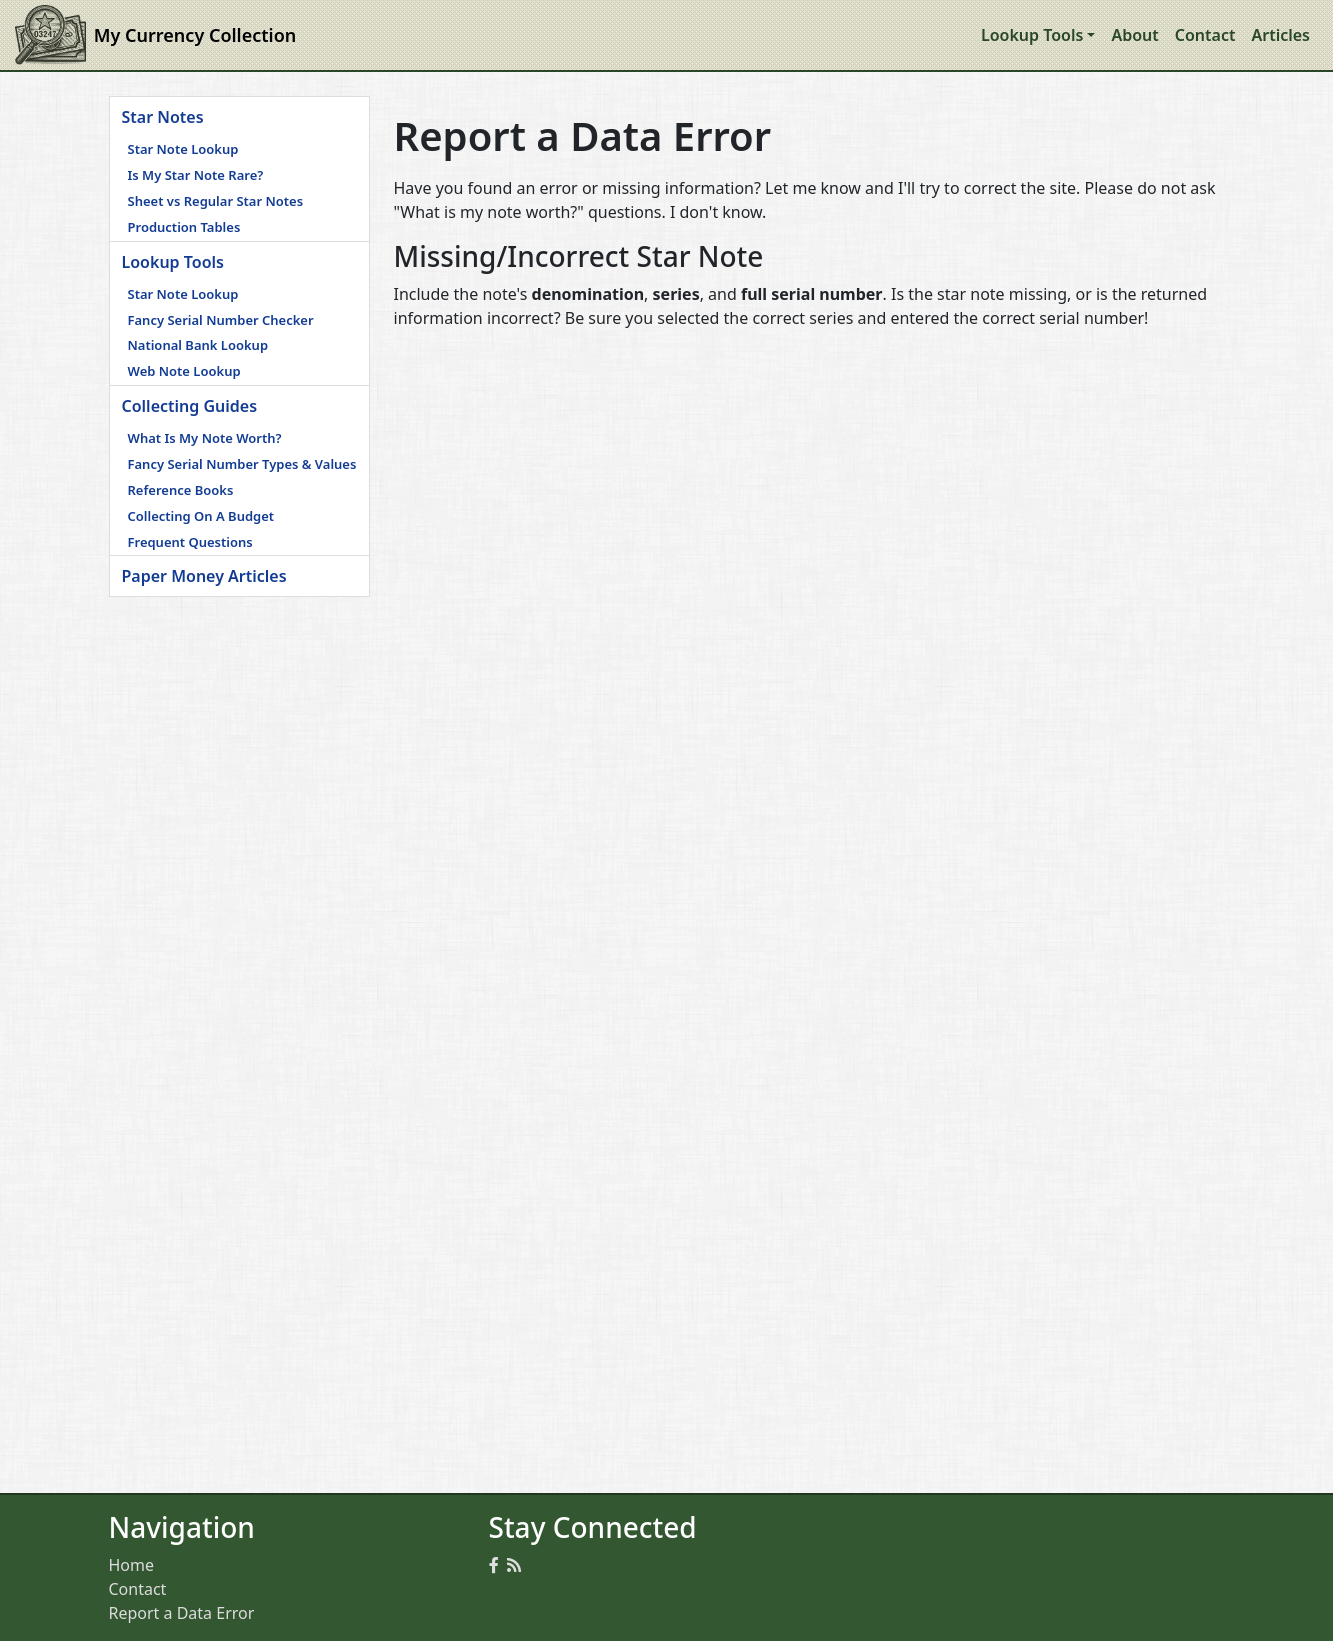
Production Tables (184, 227)
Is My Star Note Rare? (196, 175)
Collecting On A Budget (201, 516)
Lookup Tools (173, 262)
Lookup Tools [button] (1032, 35)
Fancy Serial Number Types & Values (242, 464)
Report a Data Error (182, 1613)
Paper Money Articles (204, 576)
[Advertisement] (239, 897)
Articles (1280, 35)
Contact (1205, 35)
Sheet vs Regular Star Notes (216, 201)
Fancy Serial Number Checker (221, 320)
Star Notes (163, 117)
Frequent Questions (190, 542)
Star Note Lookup (183, 149)
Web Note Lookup (184, 371)
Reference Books (181, 490)
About (1134, 35)
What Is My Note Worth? (205, 438)
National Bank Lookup (198, 345)
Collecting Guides (190, 406)
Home (132, 1565)
